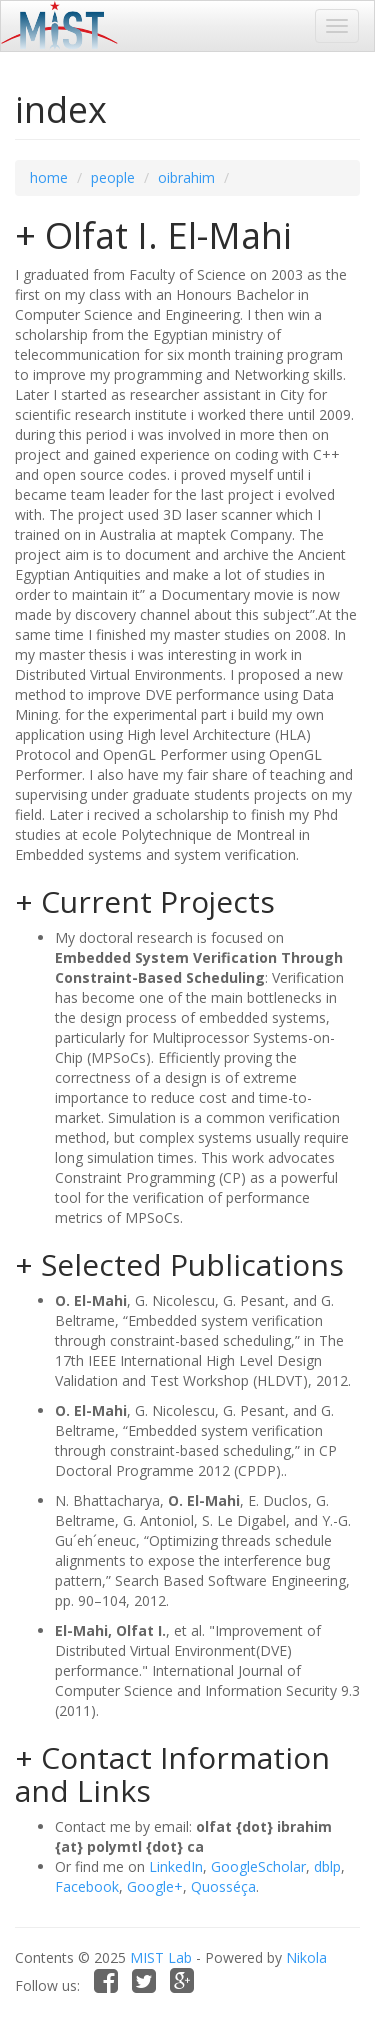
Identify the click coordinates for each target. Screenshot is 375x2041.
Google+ (155, 1886)
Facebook (87, 1886)
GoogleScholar (258, 1866)
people (113, 177)
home (49, 177)
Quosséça (223, 1886)
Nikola (306, 1957)
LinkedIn (176, 1866)
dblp (327, 1866)
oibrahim (186, 177)
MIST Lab (161, 1957)
